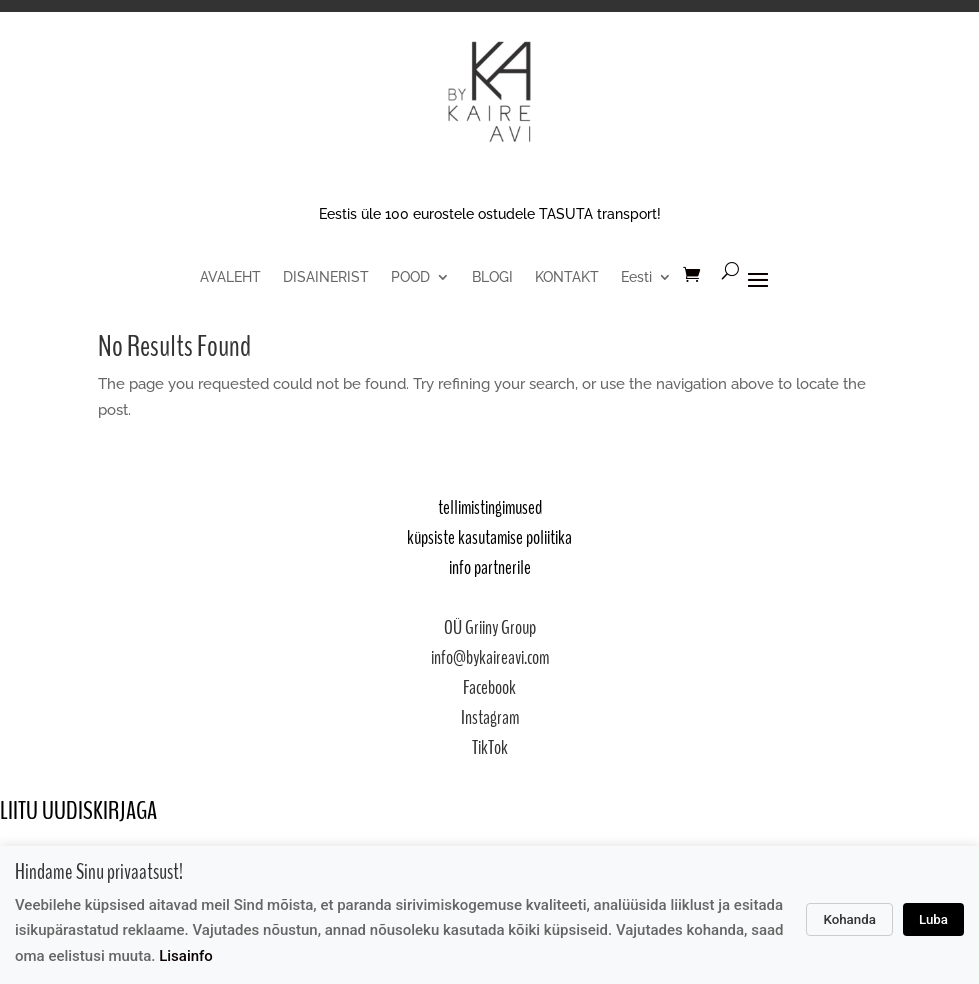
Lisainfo (186, 956)
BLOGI (492, 277)
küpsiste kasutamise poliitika (489, 537)
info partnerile (490, 567)
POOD (410, 277)
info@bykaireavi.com (490, 657)
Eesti (636, 277)
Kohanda (849, 919)
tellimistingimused (490, 507)
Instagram (490, 717)
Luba (933, 919)
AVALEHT (230, 277)
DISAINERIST (326, 277)
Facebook (489, 687)
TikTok (490, 747)
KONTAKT (567, 277)
